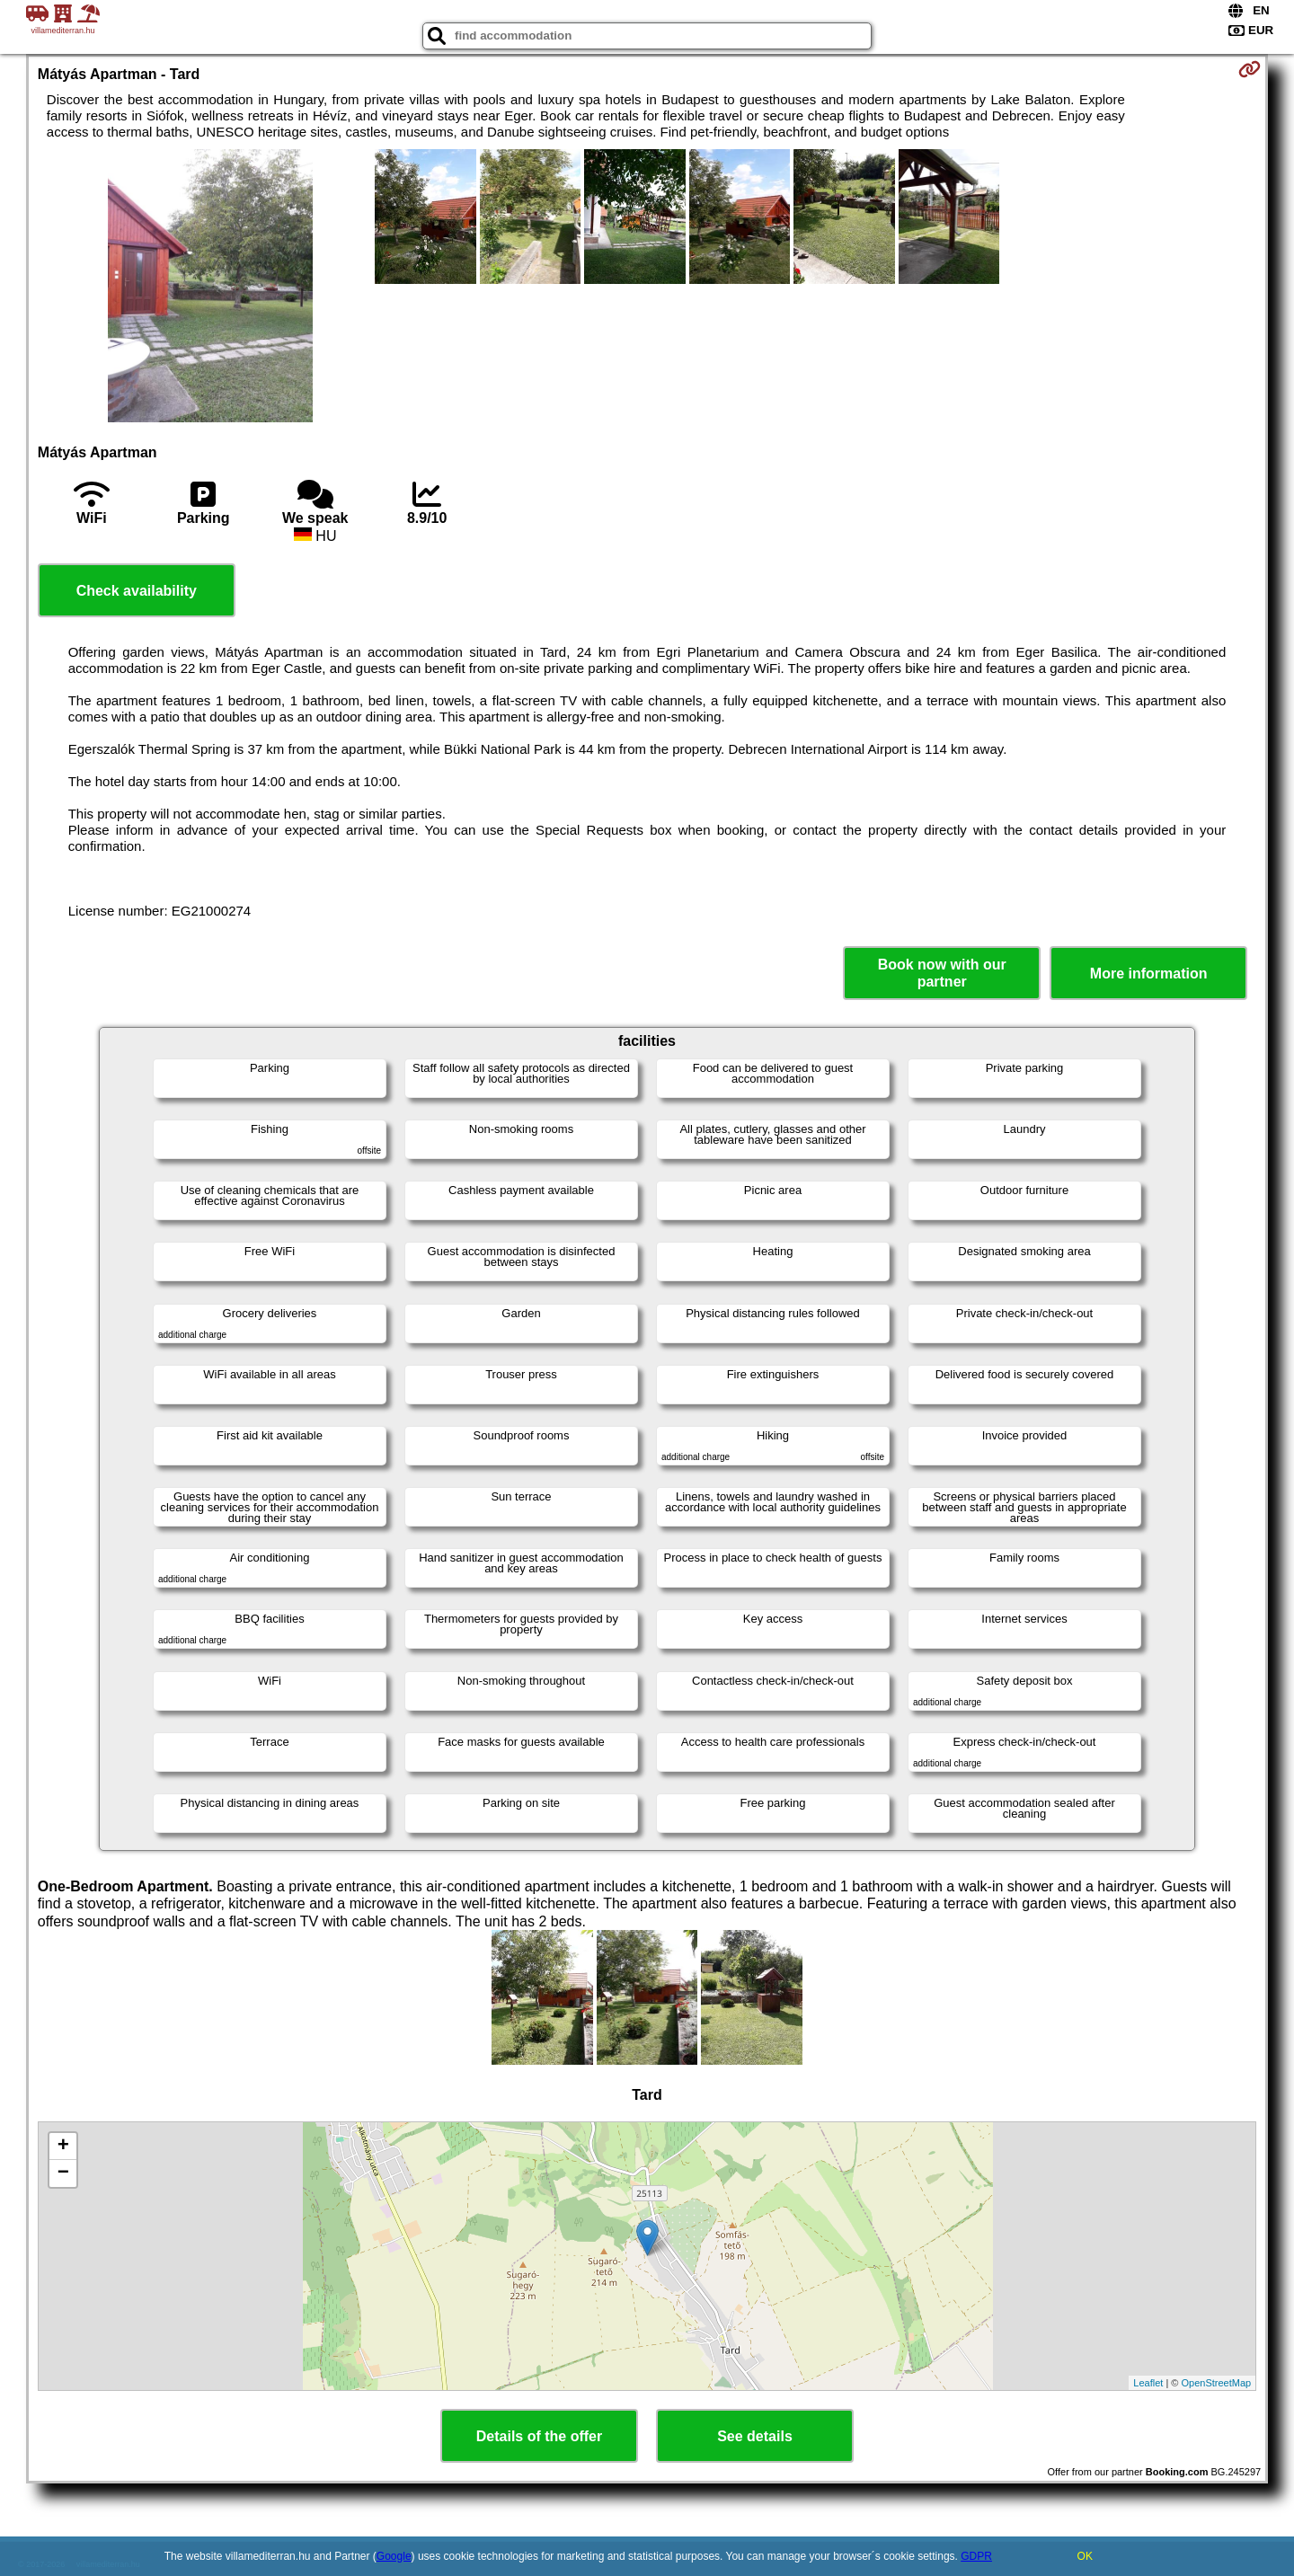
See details (755, 2436)
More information (1149, 973)
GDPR (976, 2556)
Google (394, 2556)
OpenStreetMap (1217, 2382)
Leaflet (1148, 2382)
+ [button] (63, 2146)
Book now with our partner (942, 973)
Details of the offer (539, 2436)
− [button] (63, 2173)
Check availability (136, 590)
